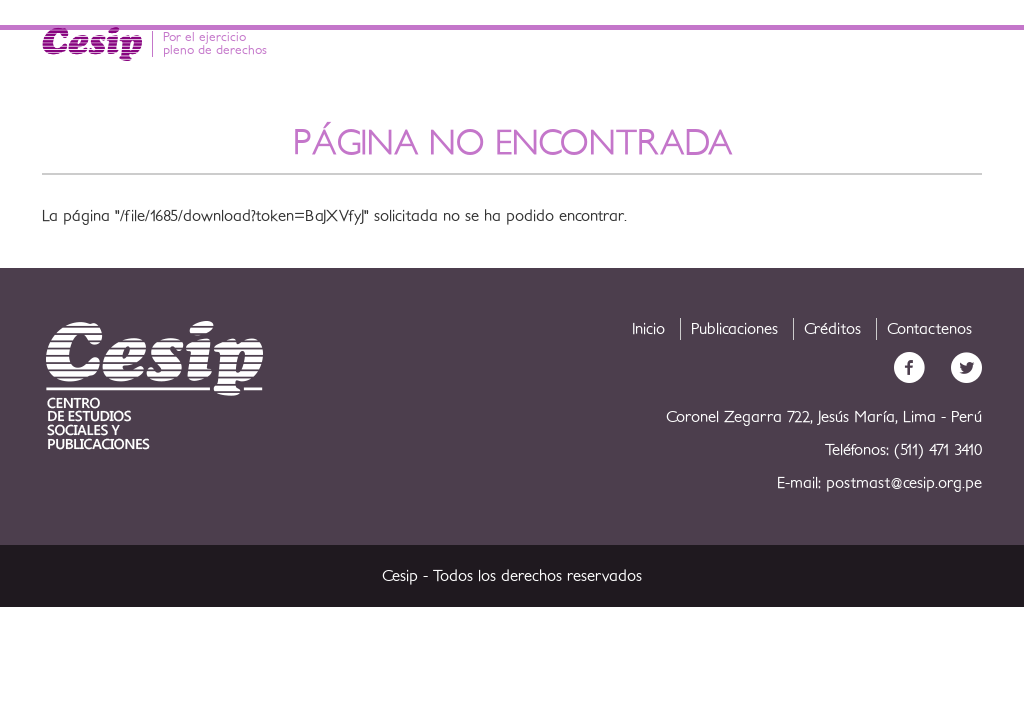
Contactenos (929, 329)
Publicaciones (734, 329)
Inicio (648, 329)
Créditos (832, 329)
